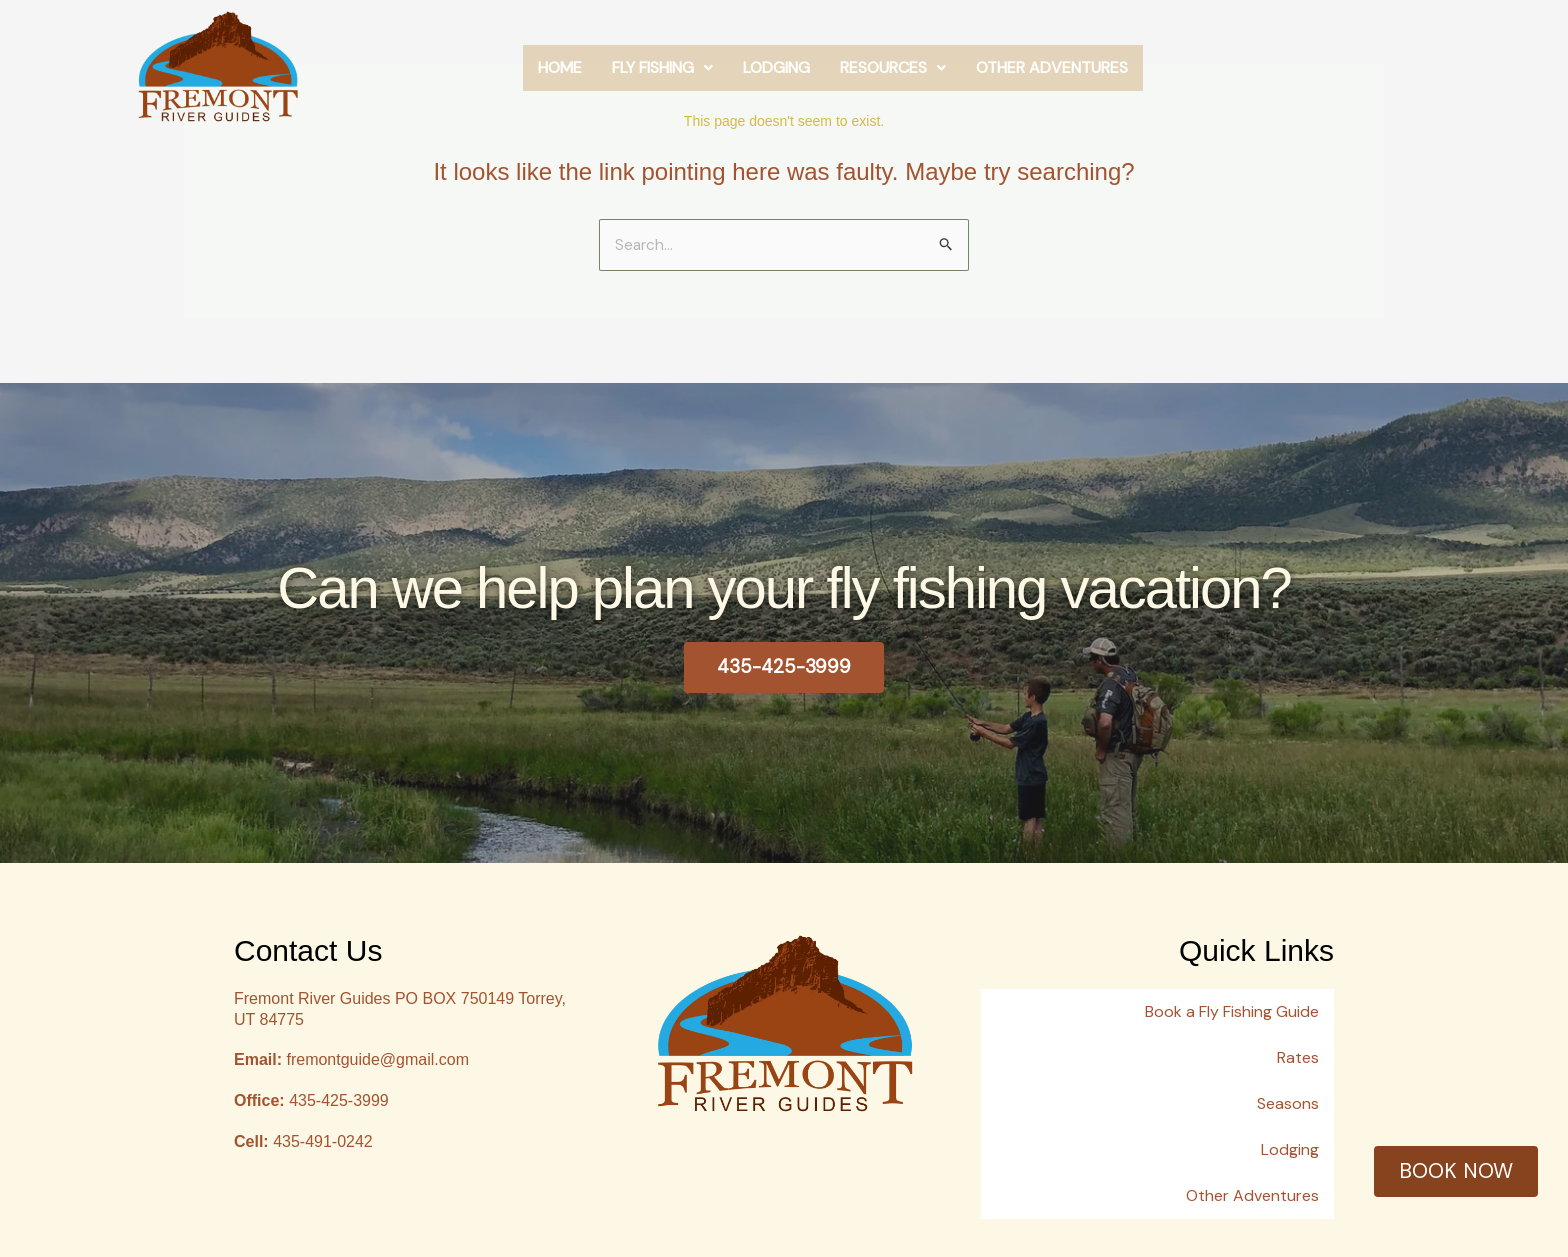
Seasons (1288, 1079)
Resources (1017, 77)
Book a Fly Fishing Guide (1232, 1007)
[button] (786, 78)
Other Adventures (1176, 77)
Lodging (900, 77)
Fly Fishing (786, 77)
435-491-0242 (303, 1142)
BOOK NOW (1456, 1170)
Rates (1298, 1043)
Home (684, 77)
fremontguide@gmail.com (351, 1061)
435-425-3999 (311, 1101)
